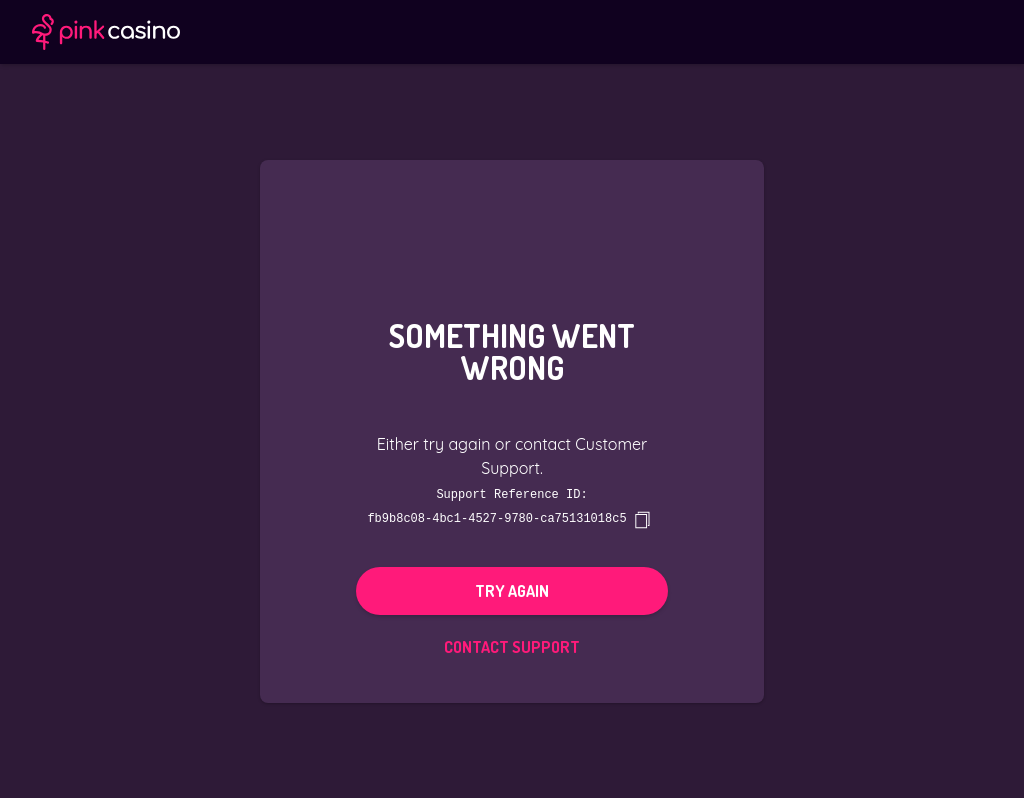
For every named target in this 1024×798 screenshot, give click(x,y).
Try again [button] (512, 590)
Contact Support (512, 646)
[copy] (642, 519)
